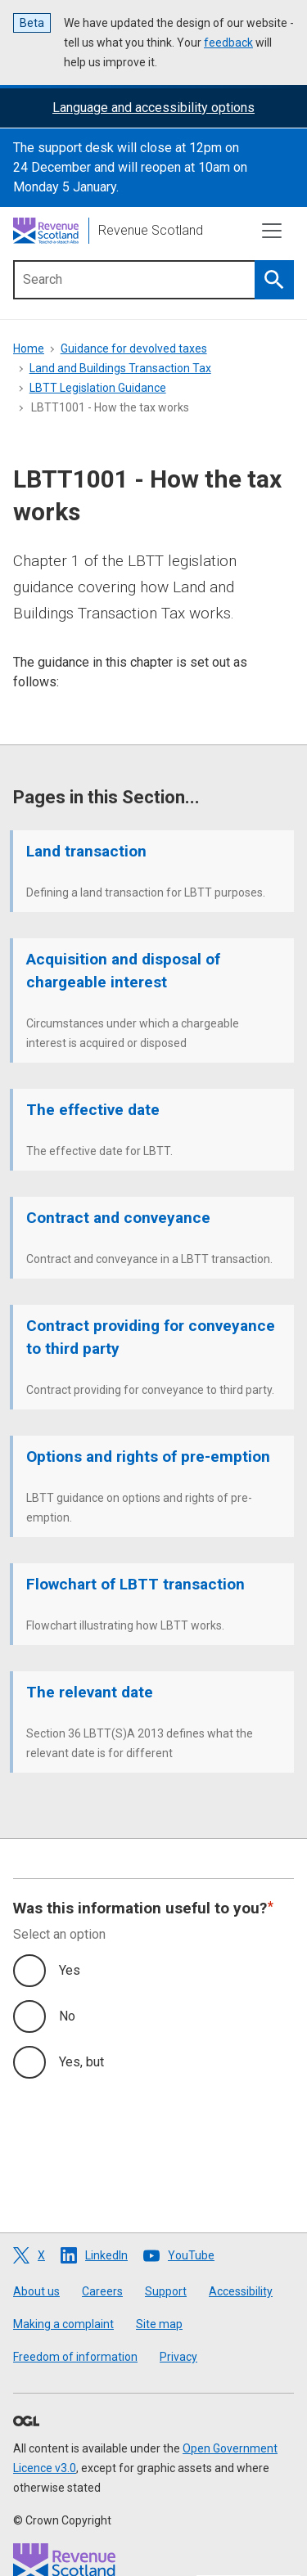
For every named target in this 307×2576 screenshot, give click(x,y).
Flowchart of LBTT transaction (135, 1584)
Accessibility (241, 2291)
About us (36, 2291)
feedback (228, 42)
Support (166, 2291)
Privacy (178, 2356)
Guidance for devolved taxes (134, 348)
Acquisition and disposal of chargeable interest (123, 970)
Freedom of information (75, 2356)
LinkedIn (106, 2255)
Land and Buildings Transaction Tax (120, 368)
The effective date (93, 1109)
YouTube (191, 2255)
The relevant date (89, 1692)
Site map (159, 2324)
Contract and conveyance (118, 1217)
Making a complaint (63, 2324)
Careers (102, 2291)
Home (28, 348)
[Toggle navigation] (272, 230)
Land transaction (86, 851)
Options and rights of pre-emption (148, 1456)
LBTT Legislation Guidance (97, 387)
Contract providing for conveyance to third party (150, 1337)
